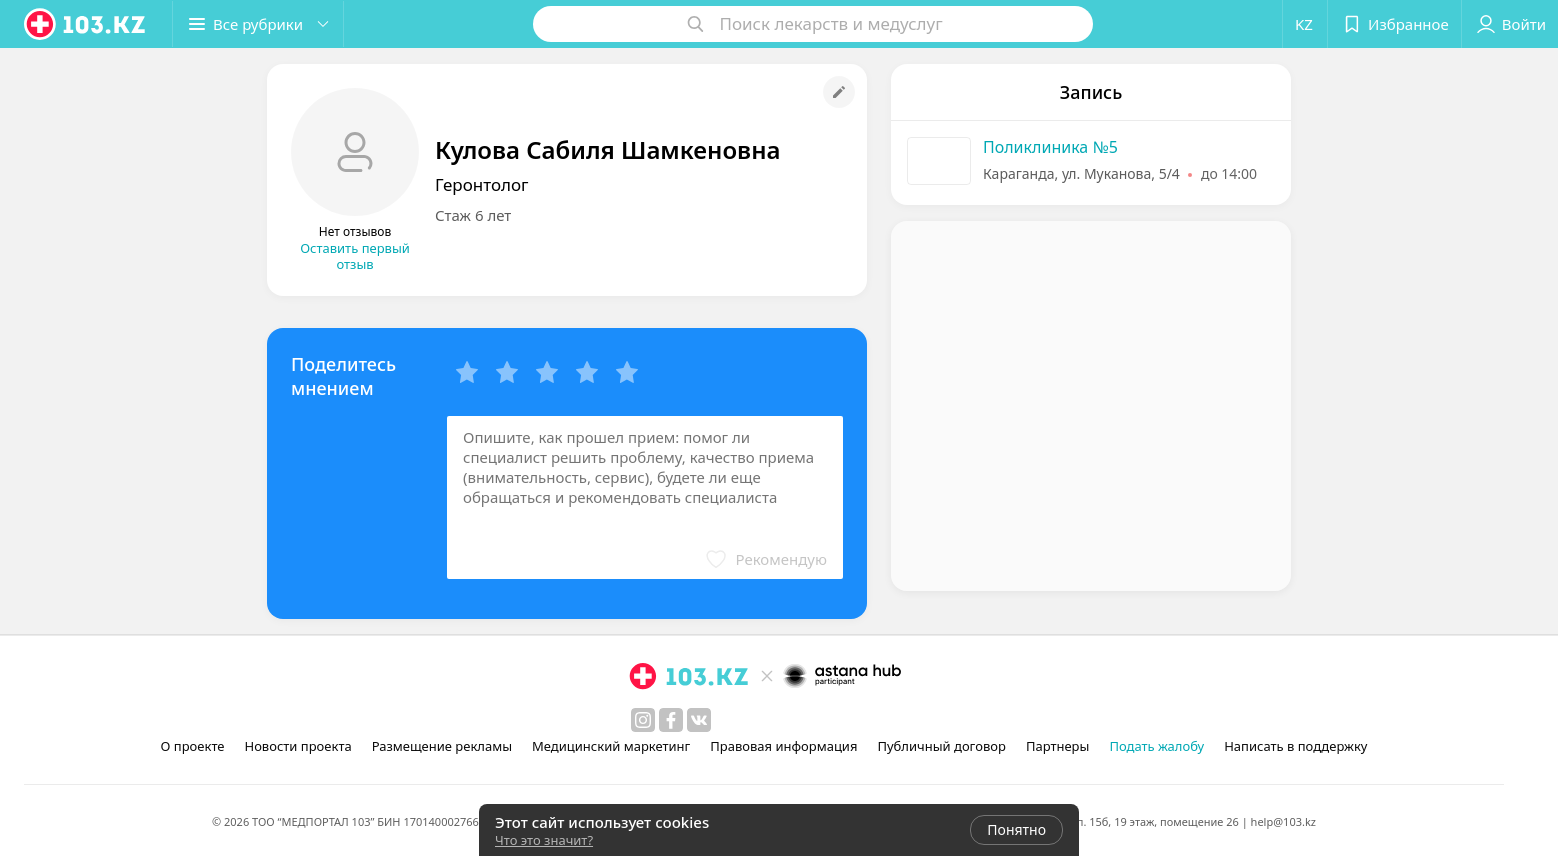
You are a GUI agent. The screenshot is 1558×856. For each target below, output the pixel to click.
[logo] (86, 24)
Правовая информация (783, 746)
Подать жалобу (1156, 746)
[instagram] (643, 720)
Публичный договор (941, 746)
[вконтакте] (699, 720)
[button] (258, 24)
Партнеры (1058, 746)
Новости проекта (297, 746)
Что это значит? (544, 840)
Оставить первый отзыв (355, 256)
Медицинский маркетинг (611, 746)
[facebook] (671, 720)
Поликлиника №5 (1050, 147)
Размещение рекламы (442, 746)
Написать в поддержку (1295, 746)
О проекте (193, 746)
